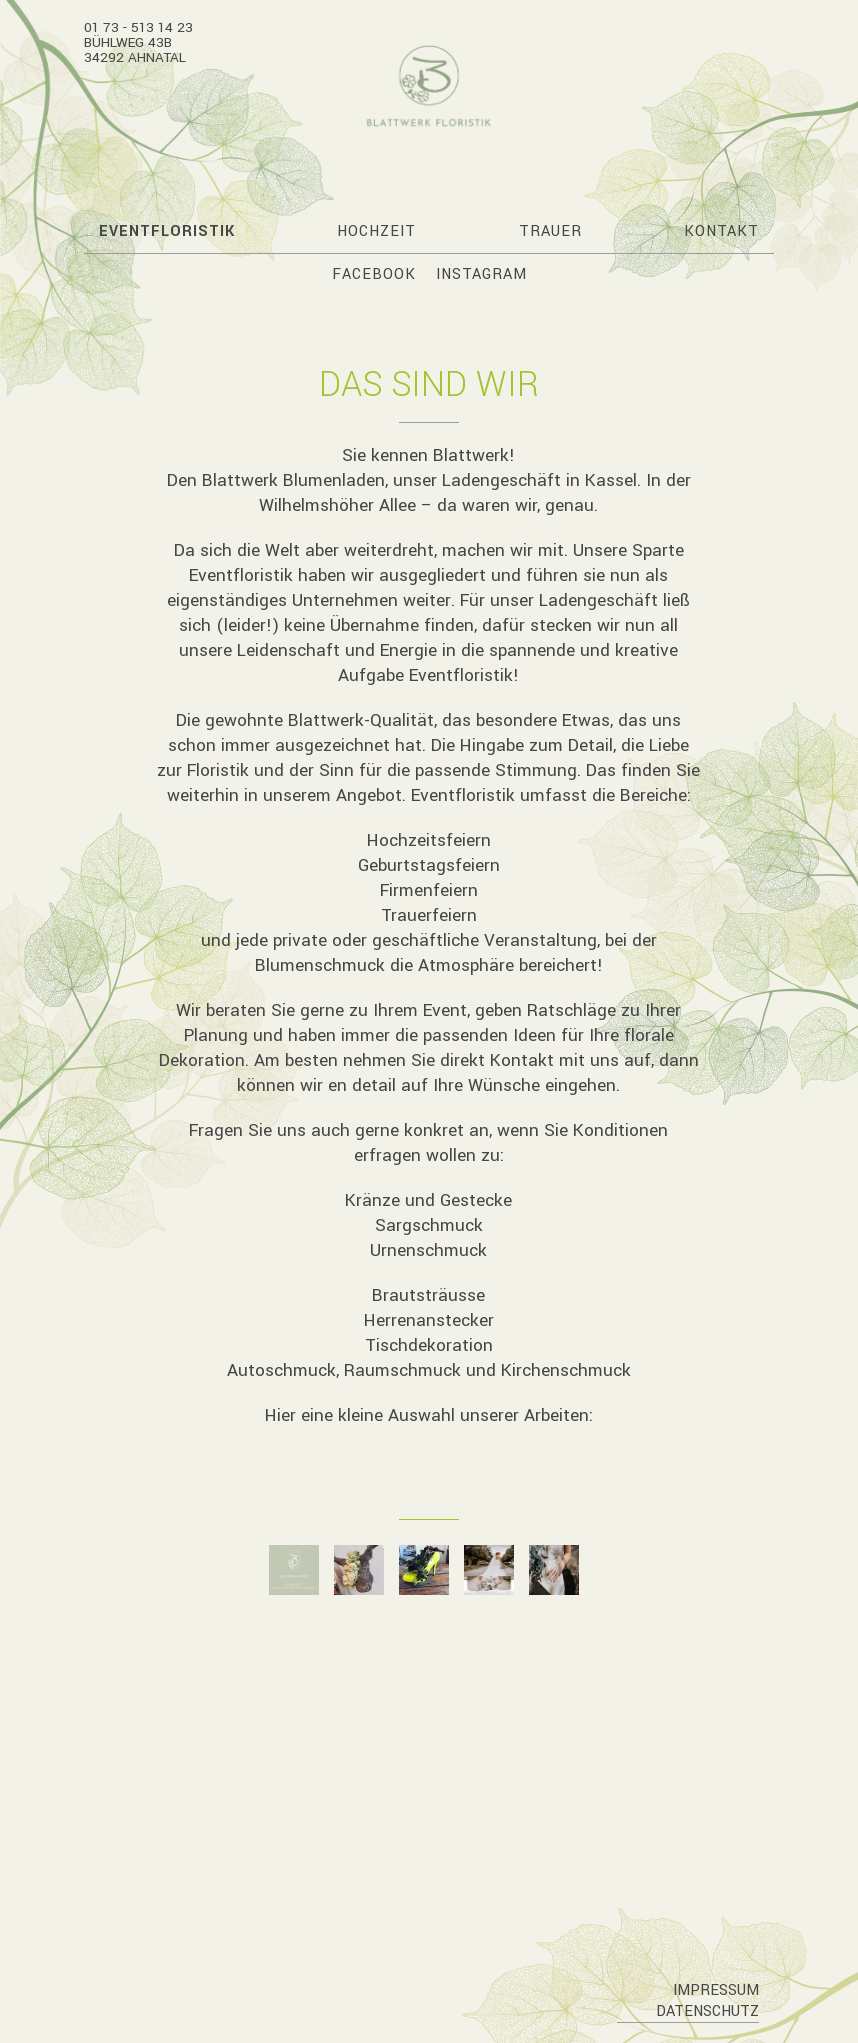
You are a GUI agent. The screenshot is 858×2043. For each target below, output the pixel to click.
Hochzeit (376, 231)
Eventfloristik (167, 231)
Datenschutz (707, 2011)
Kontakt (721, 231)
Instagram (481, 274)
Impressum (716, 1990)
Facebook (374, 274)
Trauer (550, 231)
